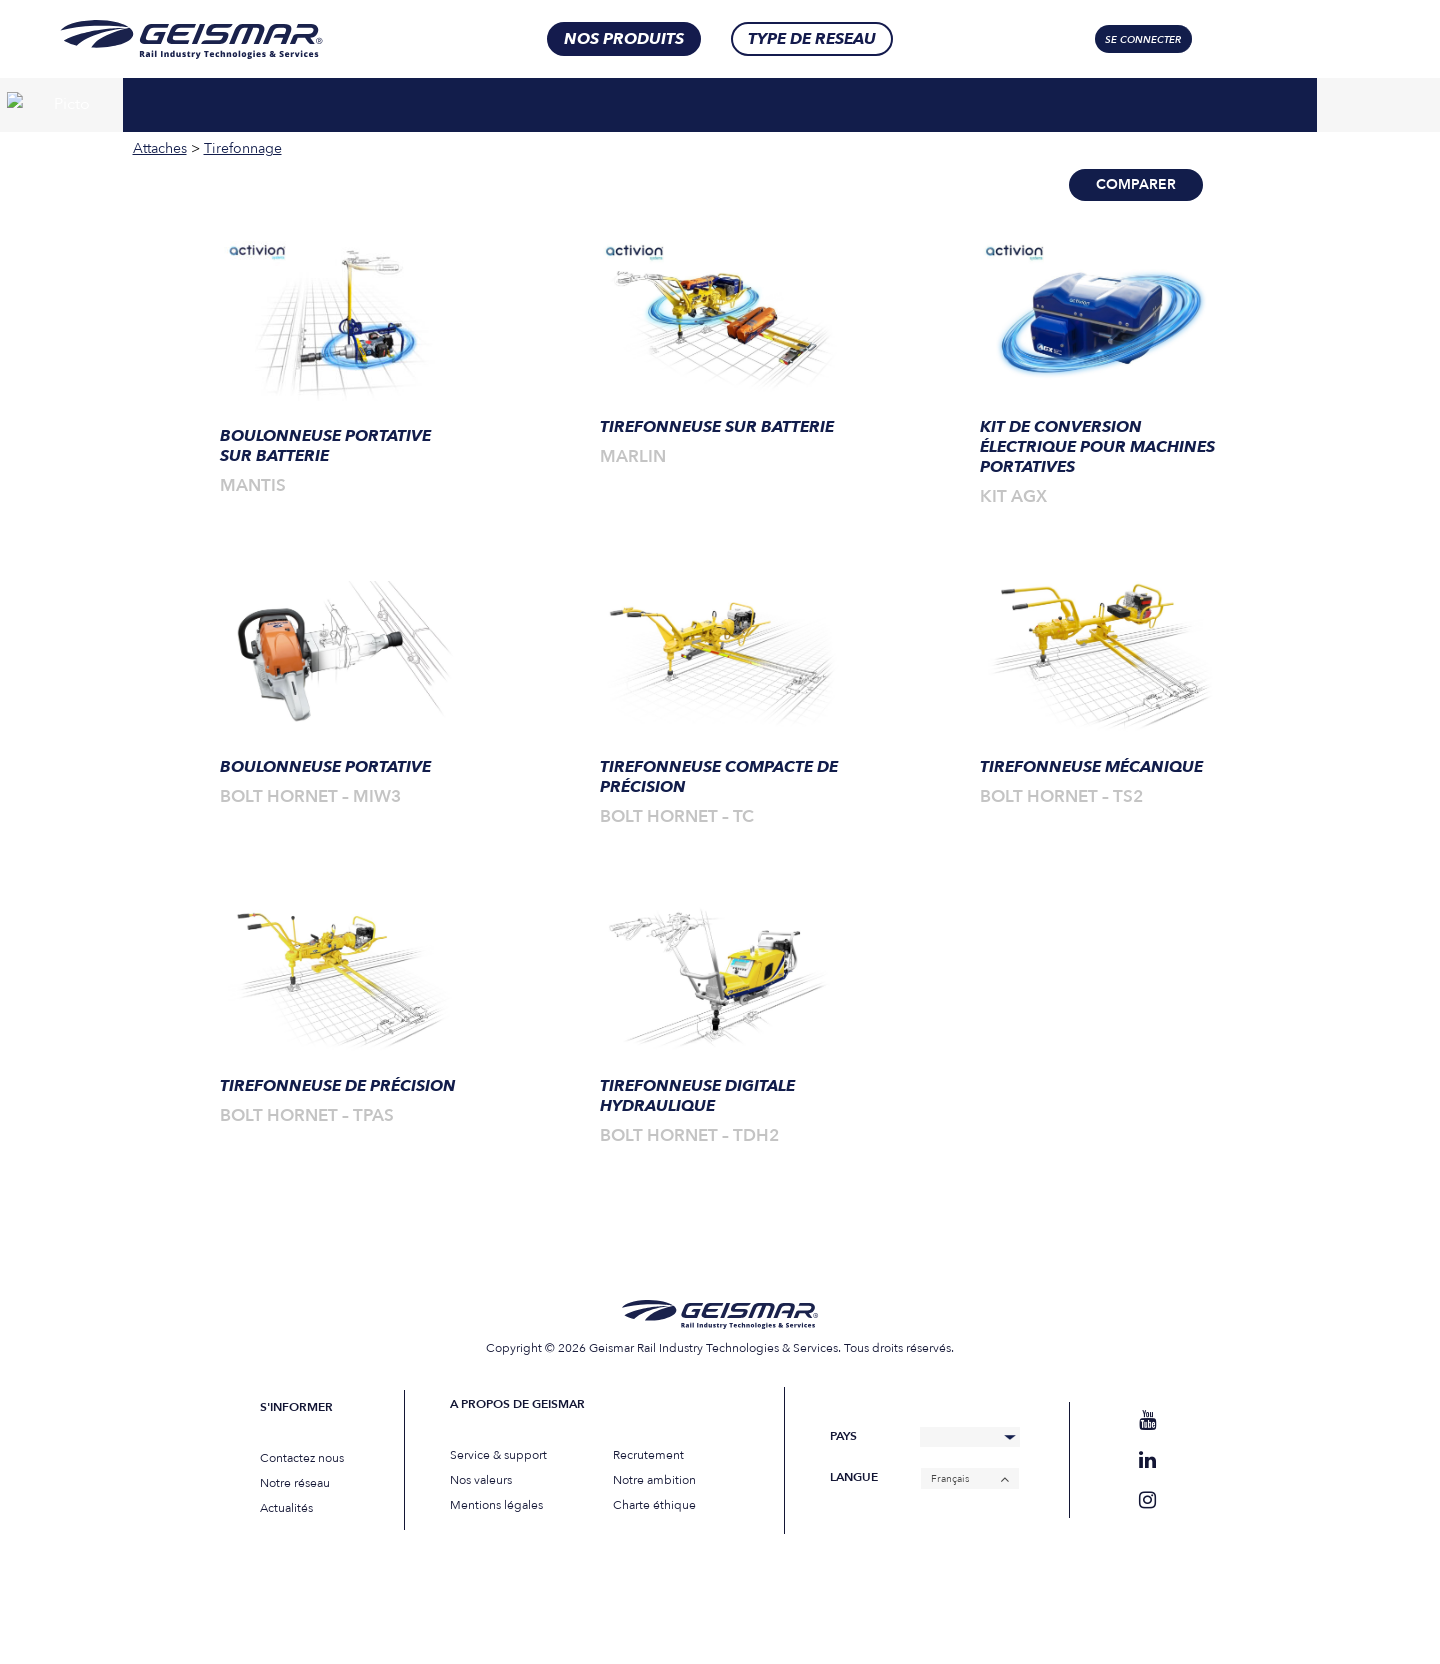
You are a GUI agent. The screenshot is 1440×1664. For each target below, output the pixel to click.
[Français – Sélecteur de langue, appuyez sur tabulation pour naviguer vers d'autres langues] (970, 1478)
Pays (843, 1436)
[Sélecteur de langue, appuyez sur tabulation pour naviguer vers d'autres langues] (1287, 39)
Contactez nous (302, 1458)
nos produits (624, 39)
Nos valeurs (481, 1480)
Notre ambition (654, 1480)
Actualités (286, 1508)
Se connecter (1143, 40)
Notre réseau (295, 1483)
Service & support (498, 1455)
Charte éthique (654, 1505)
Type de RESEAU (812, 39)
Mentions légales (496, 1505)
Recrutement (648, 1455)
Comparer (1136, 184)
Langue (854, 1477)
